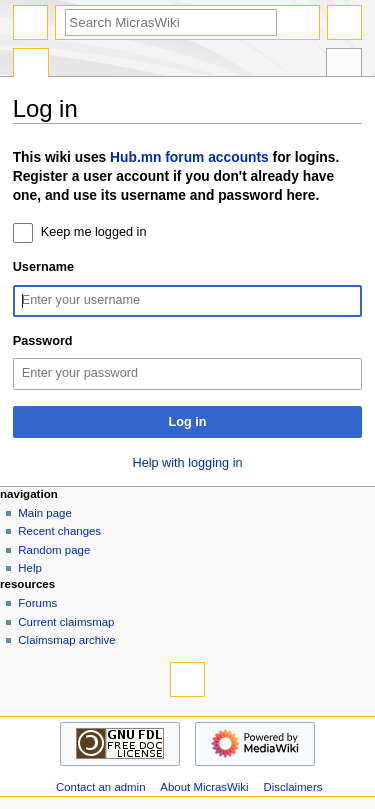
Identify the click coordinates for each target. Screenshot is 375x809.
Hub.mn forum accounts (189, 157)
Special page (31, 65)
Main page (45, 513)
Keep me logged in (94, 232)
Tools (344, 65)
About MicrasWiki (204, 787)
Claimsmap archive (66, 640)
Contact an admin (101, 787)
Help (30, 568)
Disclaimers (292, 787)
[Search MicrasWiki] (171, 22)
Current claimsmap (66, 622)
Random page (54, 550)
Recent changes (59, 531)
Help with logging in (187, 463)
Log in (187, 422)
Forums (37, 603)
